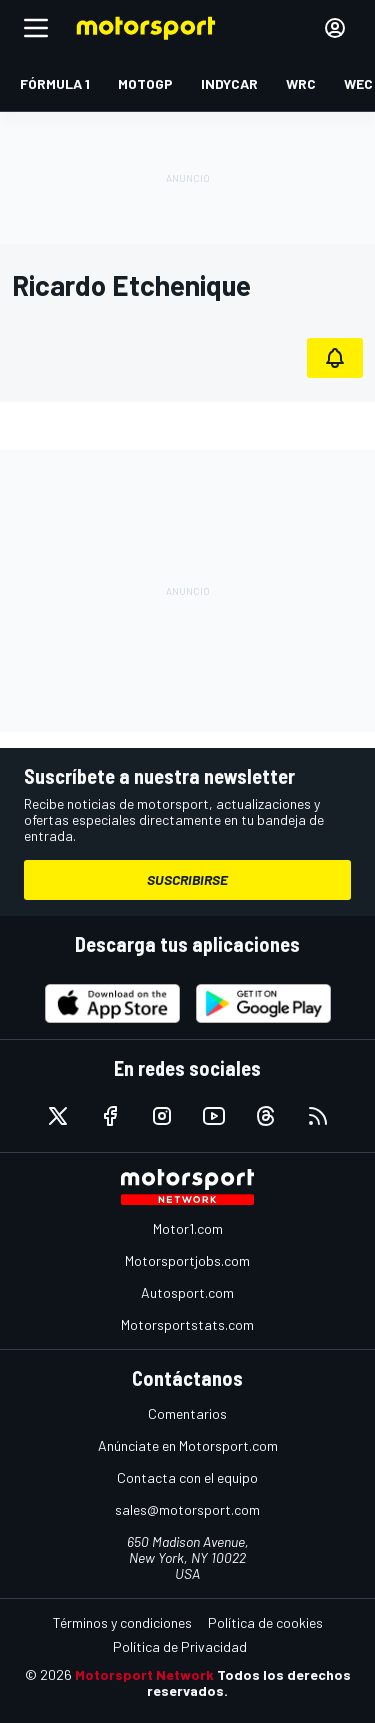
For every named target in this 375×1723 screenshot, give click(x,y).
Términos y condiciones (122, 1622)
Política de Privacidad (180, 1646)
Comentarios (187, 1413)
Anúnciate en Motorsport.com (188, 1445)
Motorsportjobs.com (187, 1260)
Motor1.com (188, 1228)
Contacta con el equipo (187, 1477)
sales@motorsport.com (187, 1509)
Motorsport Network (144, 1674)
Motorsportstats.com (187, 1324)
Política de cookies (265, 1622)
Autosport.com (187, 1292)
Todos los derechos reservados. (249, 1682)
